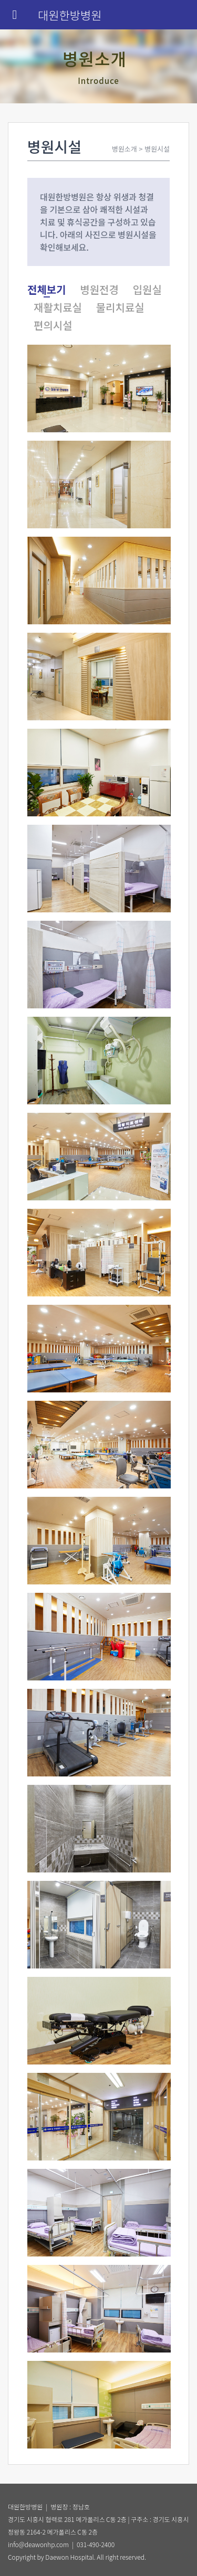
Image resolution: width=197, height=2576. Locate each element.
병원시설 (157, 149)
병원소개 (124, 149)
